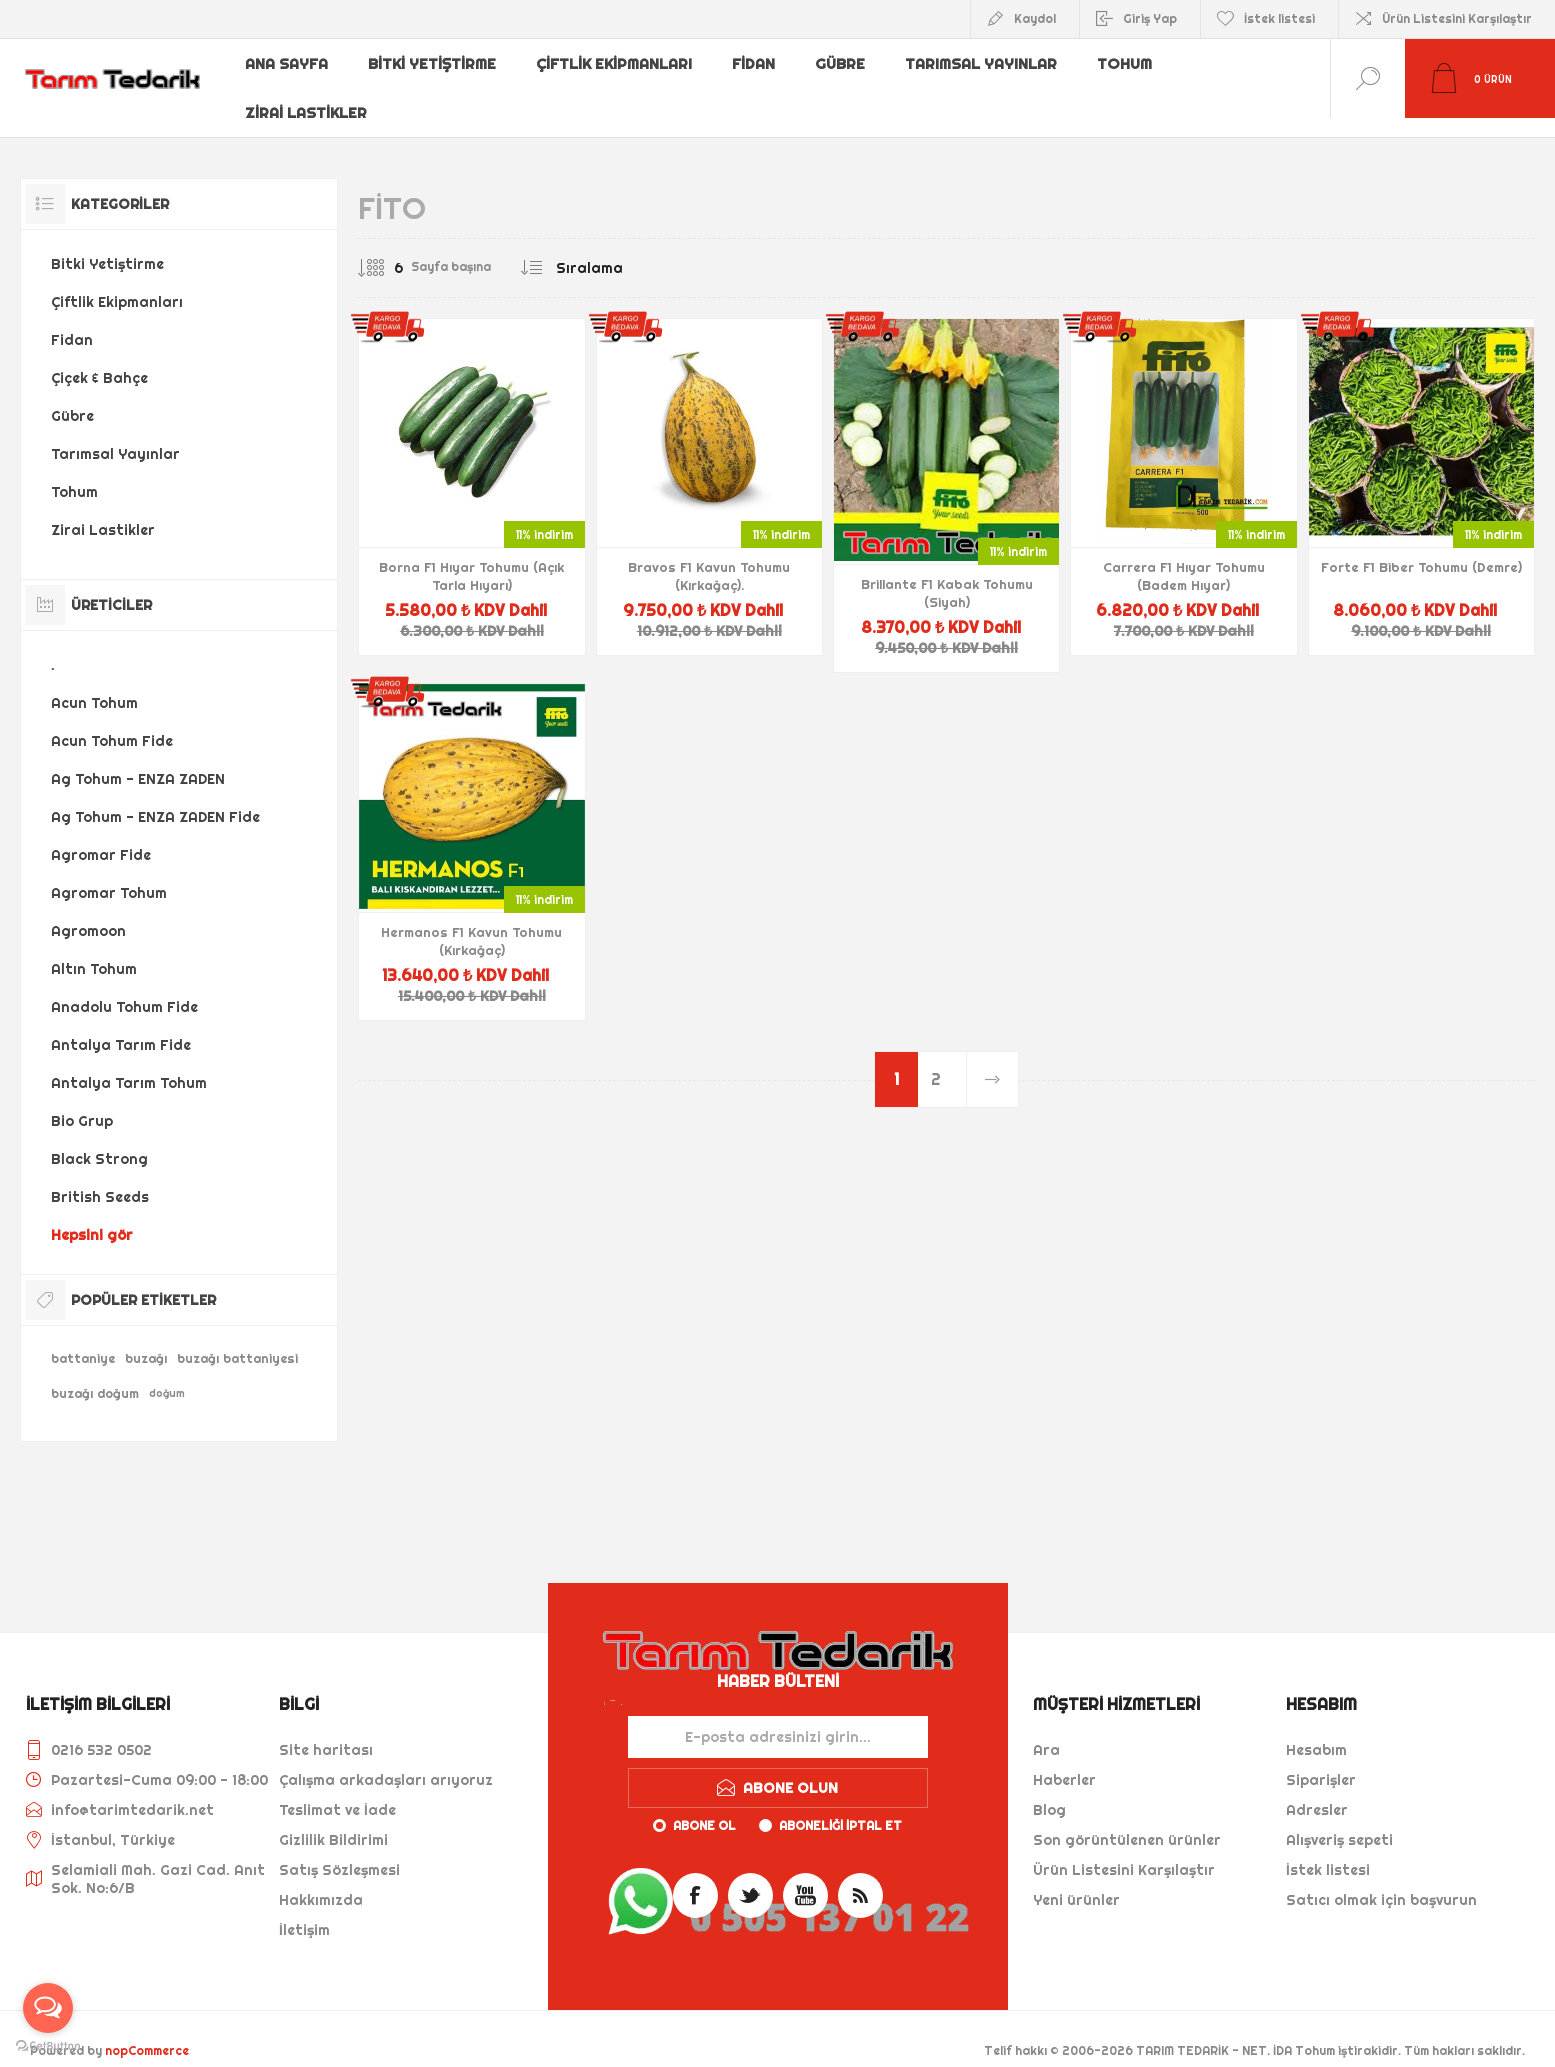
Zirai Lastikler (306, 95)
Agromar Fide (101, 836)
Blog (1049, 1791)
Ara (1046, 1731)
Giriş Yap (1150, 18)
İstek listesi (1328, 1851)
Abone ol (704, 1806)
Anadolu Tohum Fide (124, 988)
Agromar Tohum (109, 874)
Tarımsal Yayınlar (988, 63)
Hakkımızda (321, 1881)
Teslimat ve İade (337, 1791)
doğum (167, 1374)
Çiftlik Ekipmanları (617, 63)
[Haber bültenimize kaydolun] (778, 1718)
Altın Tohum (94, 950)
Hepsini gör (92, 1216)
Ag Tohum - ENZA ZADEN (138, 760)
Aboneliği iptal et (840, 1806)
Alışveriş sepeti (1339, 1821)
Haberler (1064, 1761)
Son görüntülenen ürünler (1127, 1821)
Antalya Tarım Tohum (129, 1064)
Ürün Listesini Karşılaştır (1457, 18)
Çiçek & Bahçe (99, 359)
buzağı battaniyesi (237, 1339)
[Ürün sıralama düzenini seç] (630, 249)
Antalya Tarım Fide (121, 1026)
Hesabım (1316, 1731)
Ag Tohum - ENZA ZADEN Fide (155, 798)
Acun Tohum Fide (112, 722)
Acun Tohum (94, 684)
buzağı (146, 1339)
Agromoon (88, 912)
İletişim (304, 1911)
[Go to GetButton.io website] (48, 2046)
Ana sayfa (288, 63)
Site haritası (326, 1731)
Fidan (758, 63)
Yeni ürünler (1076, 1881)
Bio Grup (82, 1102)
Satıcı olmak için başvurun (1381, 1881)
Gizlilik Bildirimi (333, 1821)
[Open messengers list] (48, 2008)
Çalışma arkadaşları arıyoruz (386, 1761)
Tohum (1133, 63)
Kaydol (1035, 18)
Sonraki (992, 1060)
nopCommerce (147, 2031)
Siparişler (1321, 1761)
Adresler (1317, 1791)
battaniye (83, 1339)
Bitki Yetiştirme (435, 63)
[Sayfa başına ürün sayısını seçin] (383, 249)
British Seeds (100, 1178)
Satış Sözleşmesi (339, 1851)
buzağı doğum (95, 1374)
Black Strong (99, 1140)
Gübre (846, 63)
